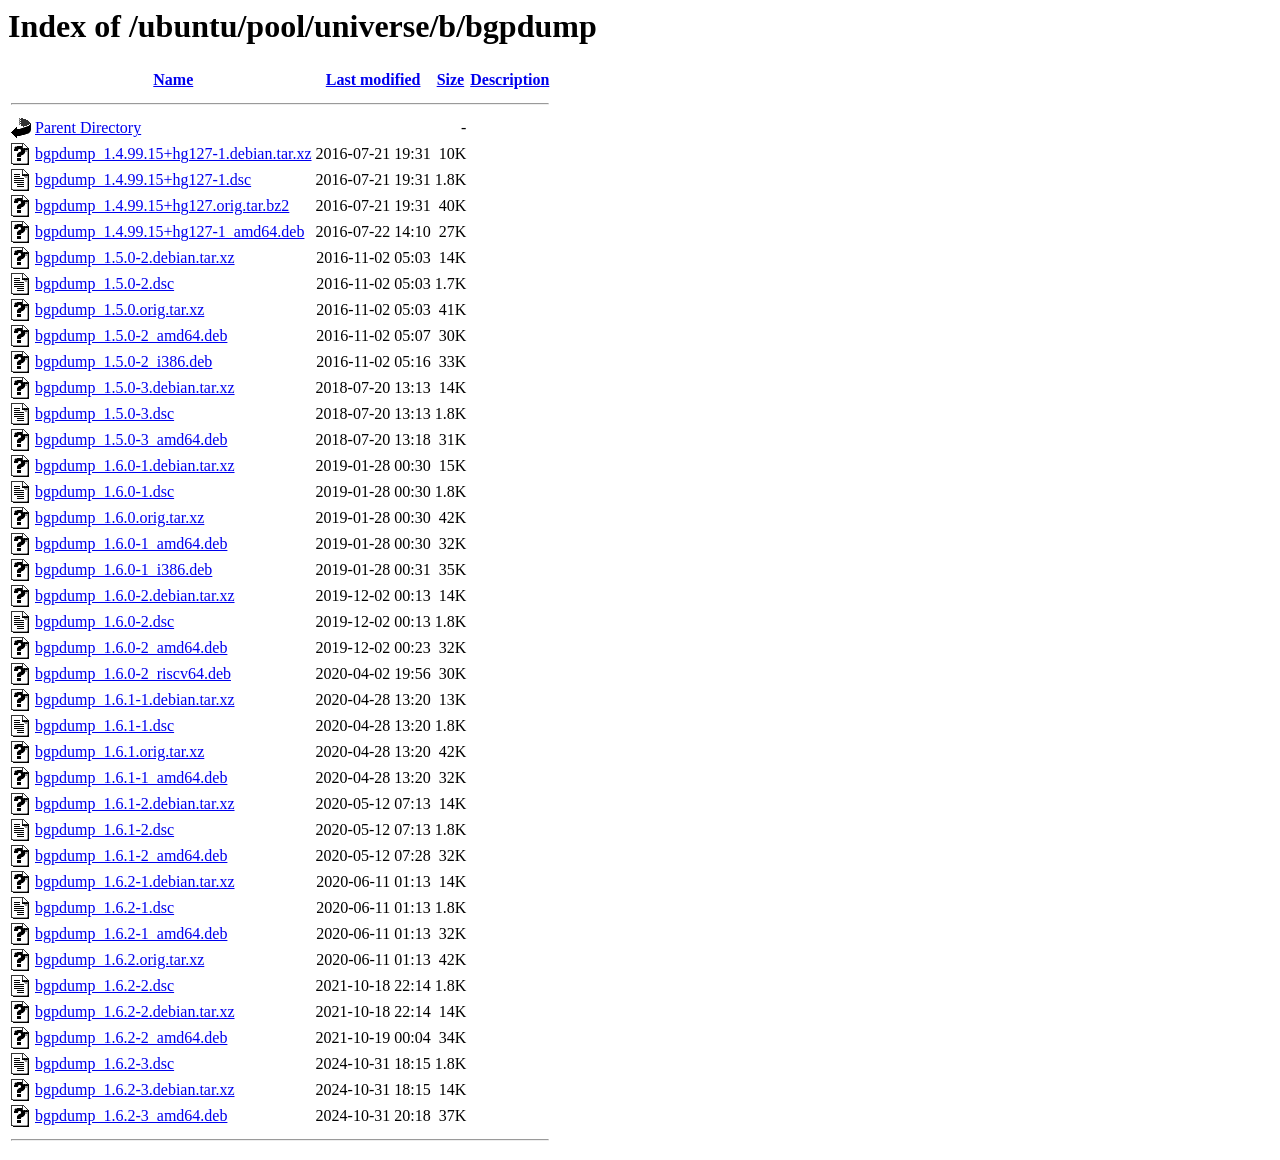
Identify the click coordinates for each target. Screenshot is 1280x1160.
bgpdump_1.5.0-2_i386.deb (123, 361)
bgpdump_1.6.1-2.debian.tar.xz (135, 803)
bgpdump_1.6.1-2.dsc (104, 829)
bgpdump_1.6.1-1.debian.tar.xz (135, 699)
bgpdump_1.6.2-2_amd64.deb (131, 1037)
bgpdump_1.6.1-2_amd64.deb (131, 855)
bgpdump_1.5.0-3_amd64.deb (131, 439)
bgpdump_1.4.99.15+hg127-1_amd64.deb (169, 231)
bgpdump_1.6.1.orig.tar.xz (119, 751)
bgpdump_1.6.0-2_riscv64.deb (133, 673)
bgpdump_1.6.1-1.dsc (104, 725)
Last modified (373, 79)
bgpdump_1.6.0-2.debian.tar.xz (135, 595)
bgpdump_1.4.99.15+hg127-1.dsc (143, 179)
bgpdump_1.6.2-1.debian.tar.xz (135, 881)
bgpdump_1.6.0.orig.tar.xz (119, 517)
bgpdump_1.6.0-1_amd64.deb (131, 543)
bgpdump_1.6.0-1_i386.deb (123, 569)
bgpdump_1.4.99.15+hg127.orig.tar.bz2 (162, 205)
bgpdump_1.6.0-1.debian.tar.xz (135, 465)
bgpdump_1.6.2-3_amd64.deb (131, 1115)
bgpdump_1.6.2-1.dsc (104, 907)
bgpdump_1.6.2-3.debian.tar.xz (135, 1089)
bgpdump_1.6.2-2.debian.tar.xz (135, 1011)
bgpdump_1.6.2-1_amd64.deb (131, 933)
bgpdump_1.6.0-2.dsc (104, 621)
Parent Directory (88, 127)
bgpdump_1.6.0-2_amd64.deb (131, 647)
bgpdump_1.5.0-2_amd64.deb (131, 335)
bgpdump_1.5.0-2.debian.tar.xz (135, 257)
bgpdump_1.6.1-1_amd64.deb (131, 777)
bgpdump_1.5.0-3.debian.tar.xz (135, 387)
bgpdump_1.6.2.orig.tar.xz (119, 959)
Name (173, 79)
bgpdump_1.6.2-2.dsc (104, 985)
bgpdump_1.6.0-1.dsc (104, 491)
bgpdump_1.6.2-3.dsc (104, 1063)
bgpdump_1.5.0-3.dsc (104, 413)
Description (509, 79)
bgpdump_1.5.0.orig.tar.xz (119, 309)
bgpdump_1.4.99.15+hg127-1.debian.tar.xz (173, 153)
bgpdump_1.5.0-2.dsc (104, 283)
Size (451, 79)
